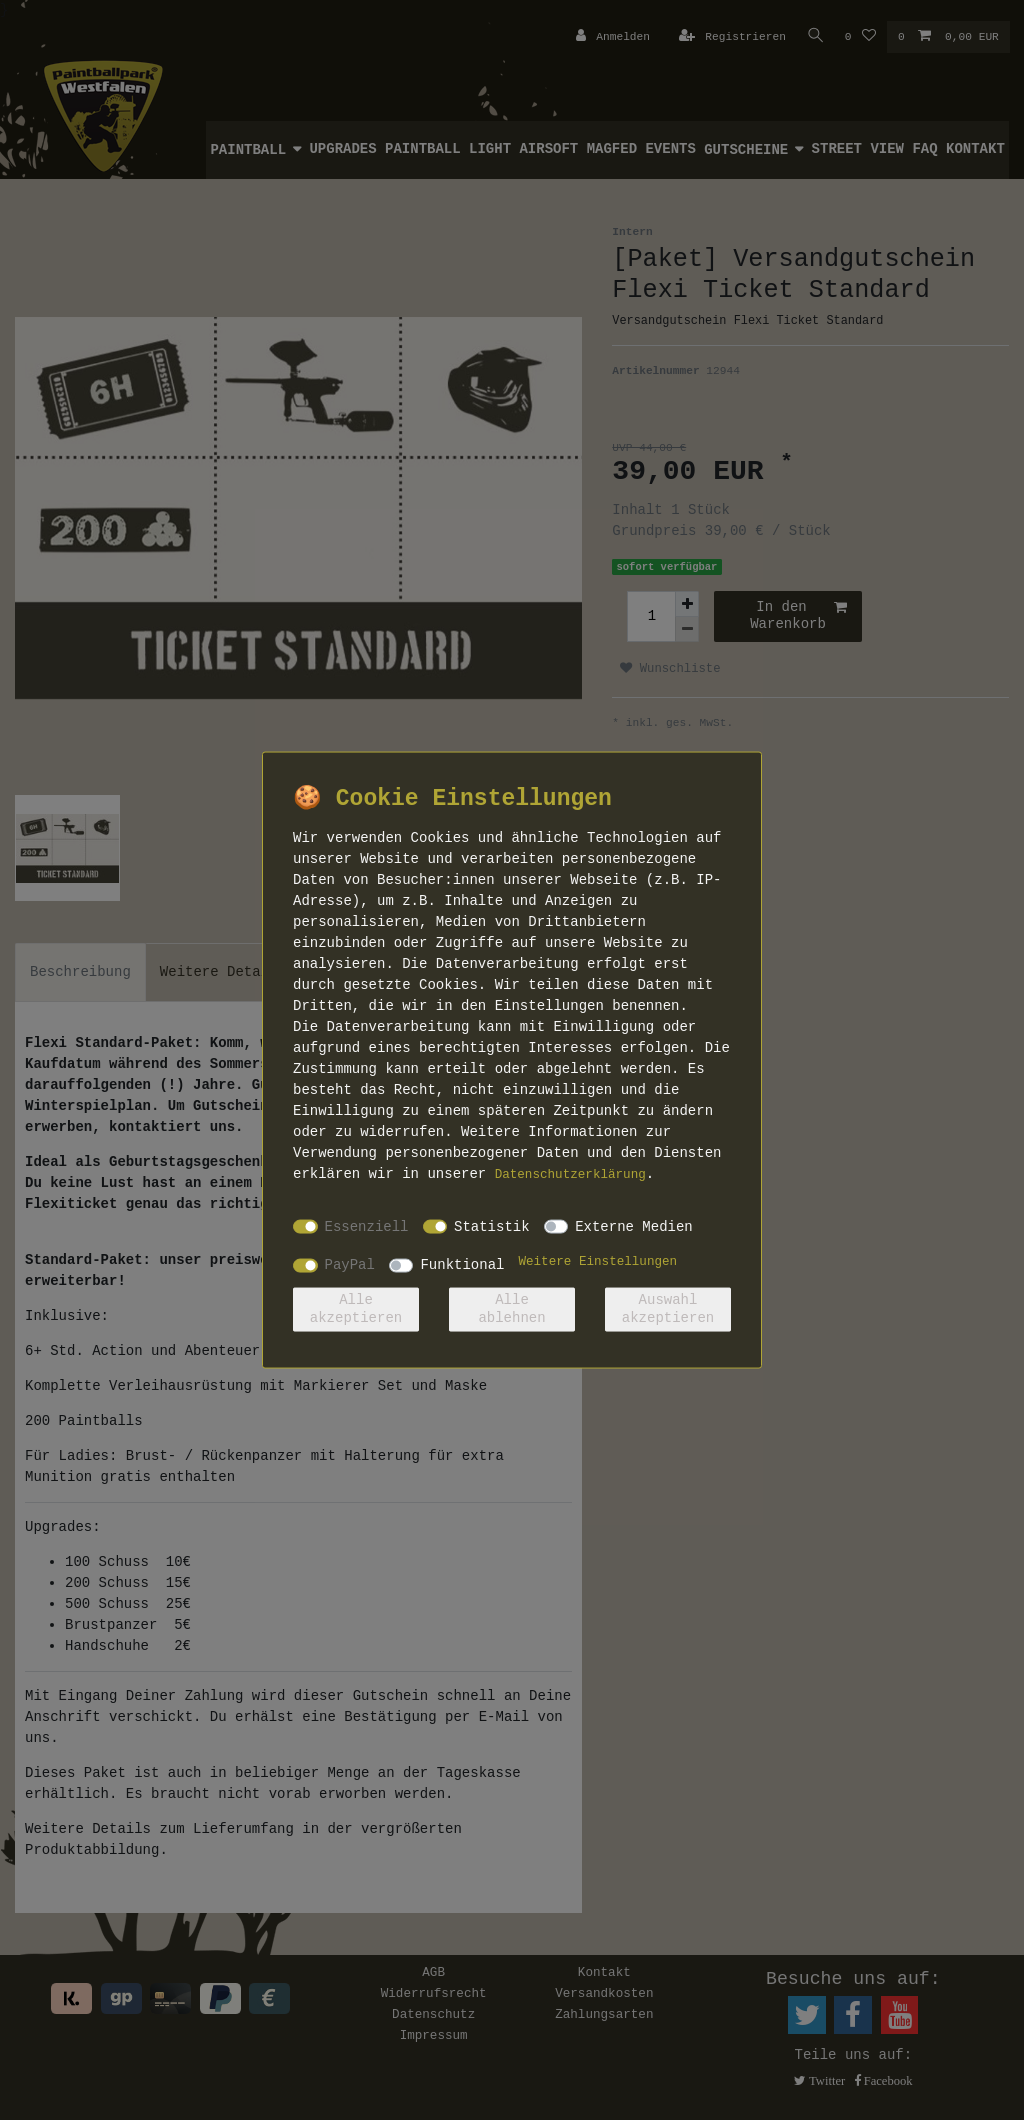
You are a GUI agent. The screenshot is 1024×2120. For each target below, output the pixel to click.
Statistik (492, 1226)
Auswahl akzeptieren (668, 1309)
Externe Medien (634, 1226)
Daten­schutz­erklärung (570, 1175)
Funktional (462, 1265)
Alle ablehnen (511, 1309)
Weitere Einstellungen (597, 1262)
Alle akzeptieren (356, 1309)
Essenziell (367, 1226)
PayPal (350, 1265)
